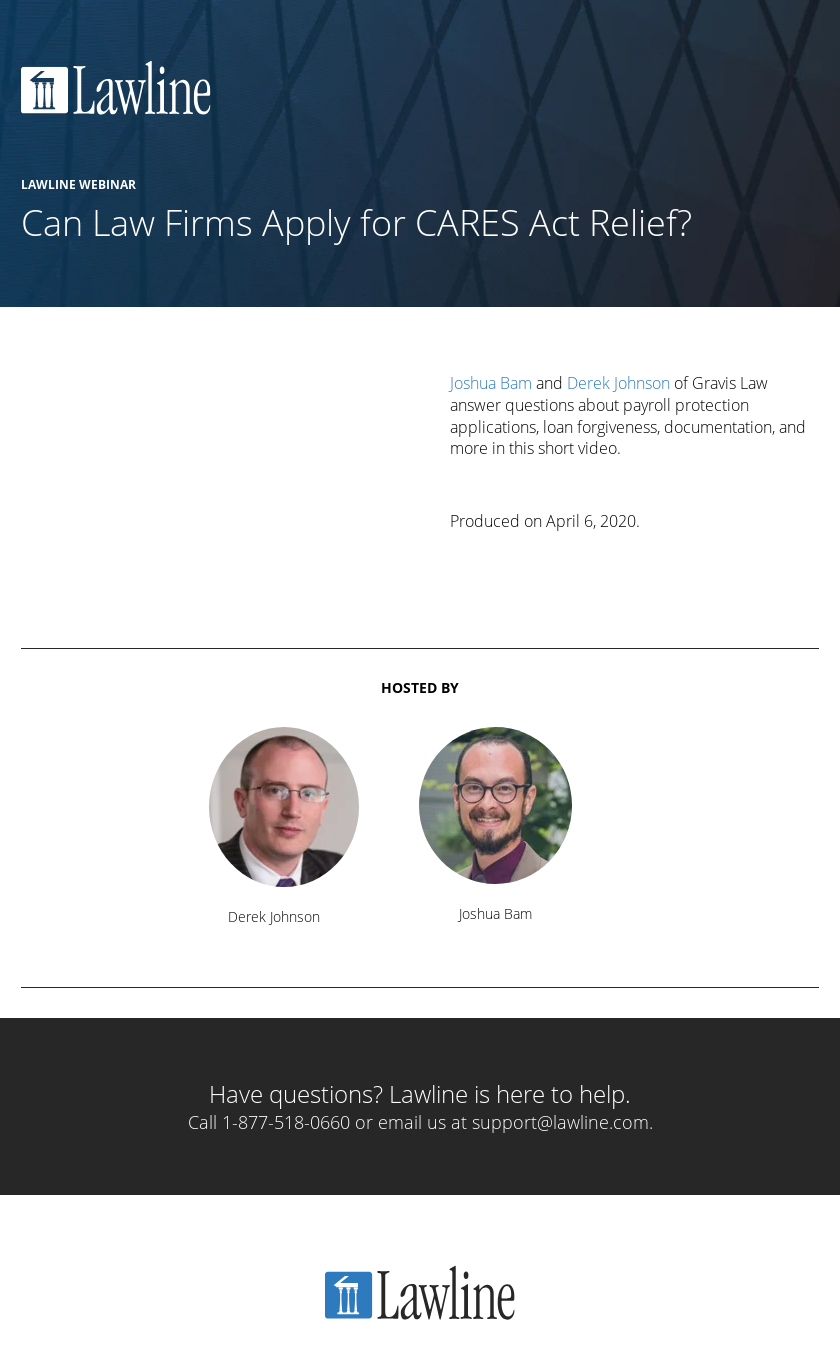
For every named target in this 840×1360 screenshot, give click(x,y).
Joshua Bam (491, 383)
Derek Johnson (618, 383)
